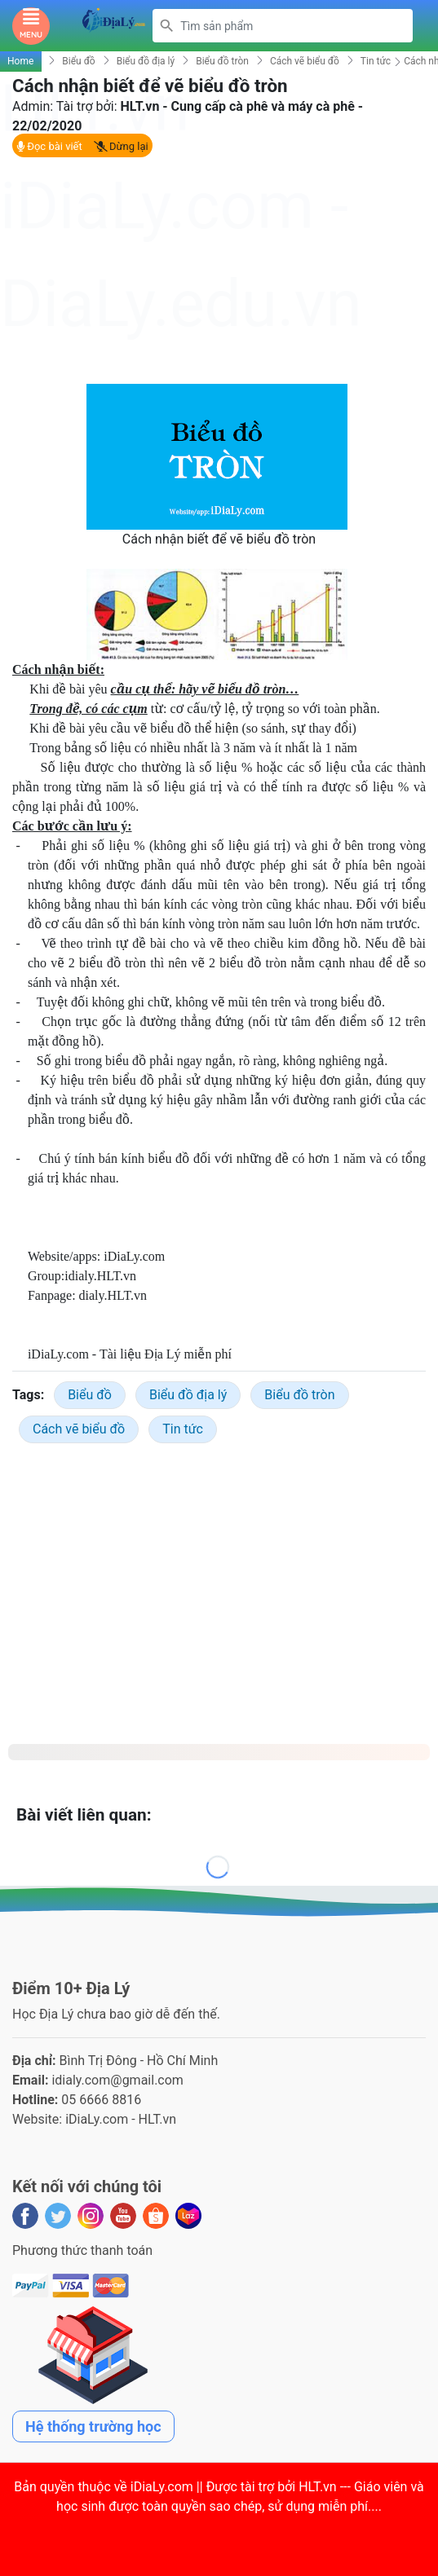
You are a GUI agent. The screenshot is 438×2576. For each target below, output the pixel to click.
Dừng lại (121, 146)
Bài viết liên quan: (84, 1815)
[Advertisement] (219, 270)
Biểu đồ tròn (222, 61)
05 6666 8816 (101, 2099)
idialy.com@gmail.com (117, 2080)
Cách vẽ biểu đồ (304, 61)
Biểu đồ (78, 61)
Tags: (28, 1394)
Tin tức (376, 61)
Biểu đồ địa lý (146, 61)
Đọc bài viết (49, 146)
